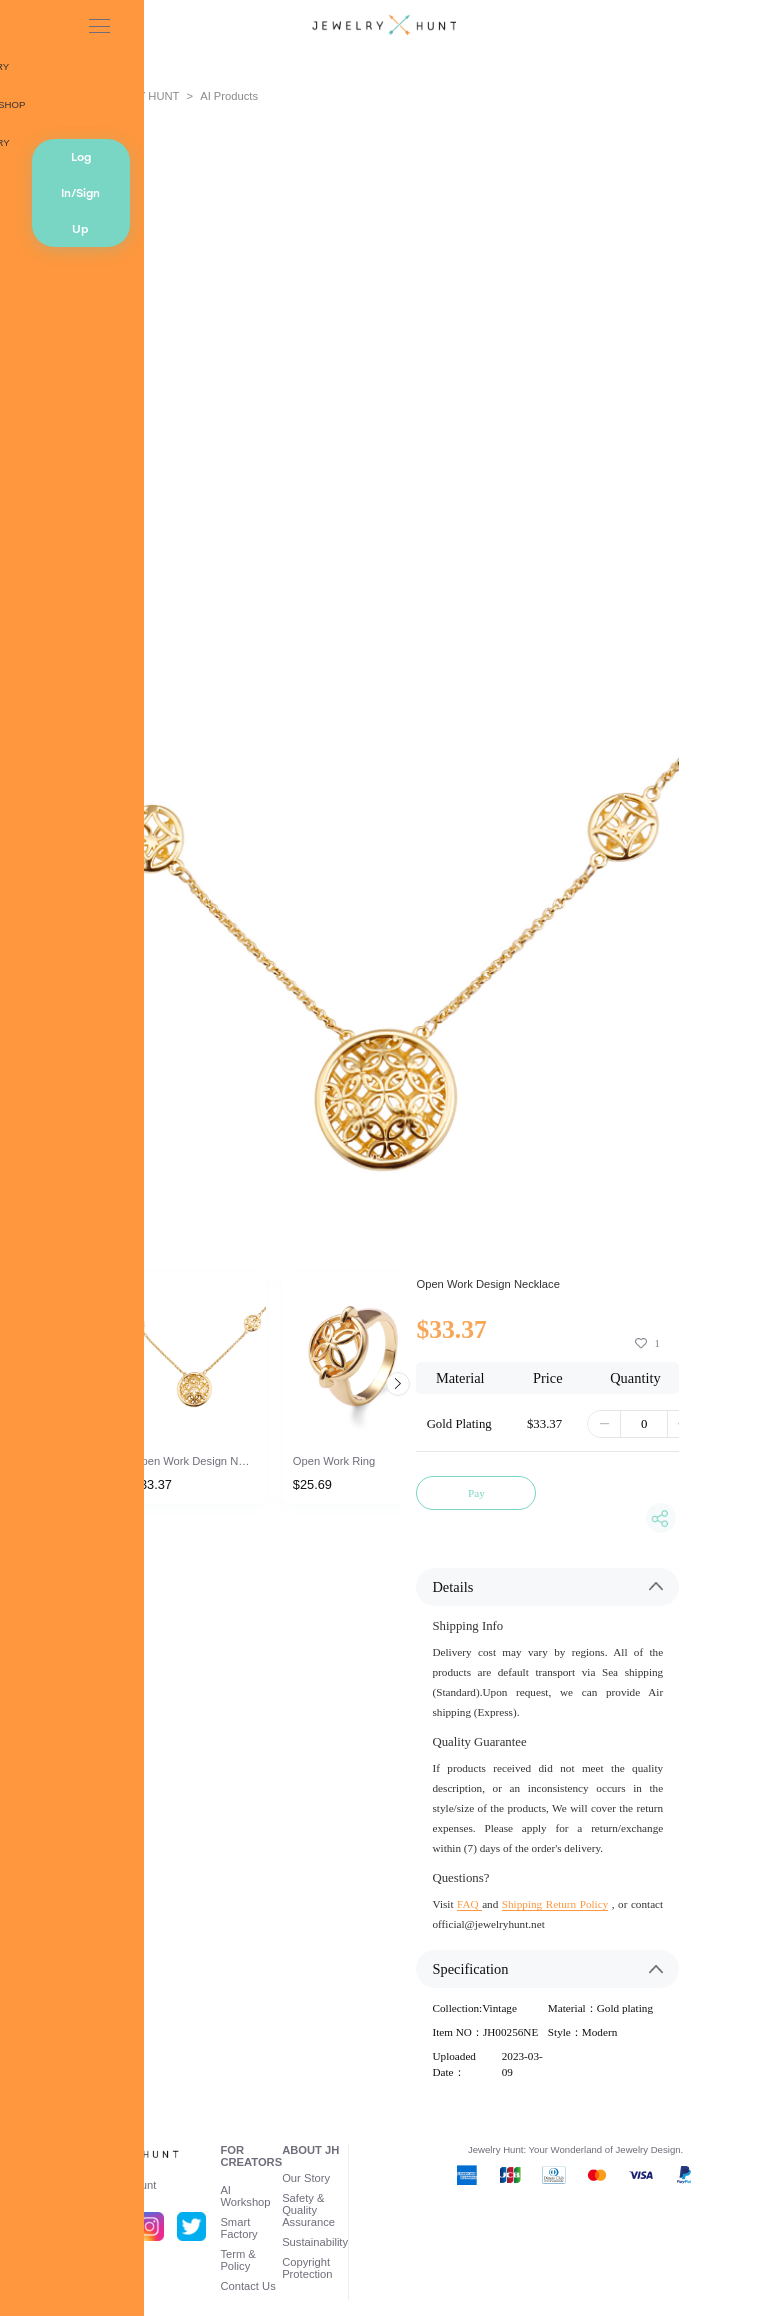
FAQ (469, 1904)
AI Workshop (245, 2196)
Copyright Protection (307, 2268)
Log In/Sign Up (80, 193)
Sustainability (315, 2242)
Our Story (306, 2178)
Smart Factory (238, 2228)
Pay (476, 1493)
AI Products (229, 96)
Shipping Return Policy (555, 1904)
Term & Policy (237, 2260)
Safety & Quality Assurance (308, 2210)
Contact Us (247, 2286)
